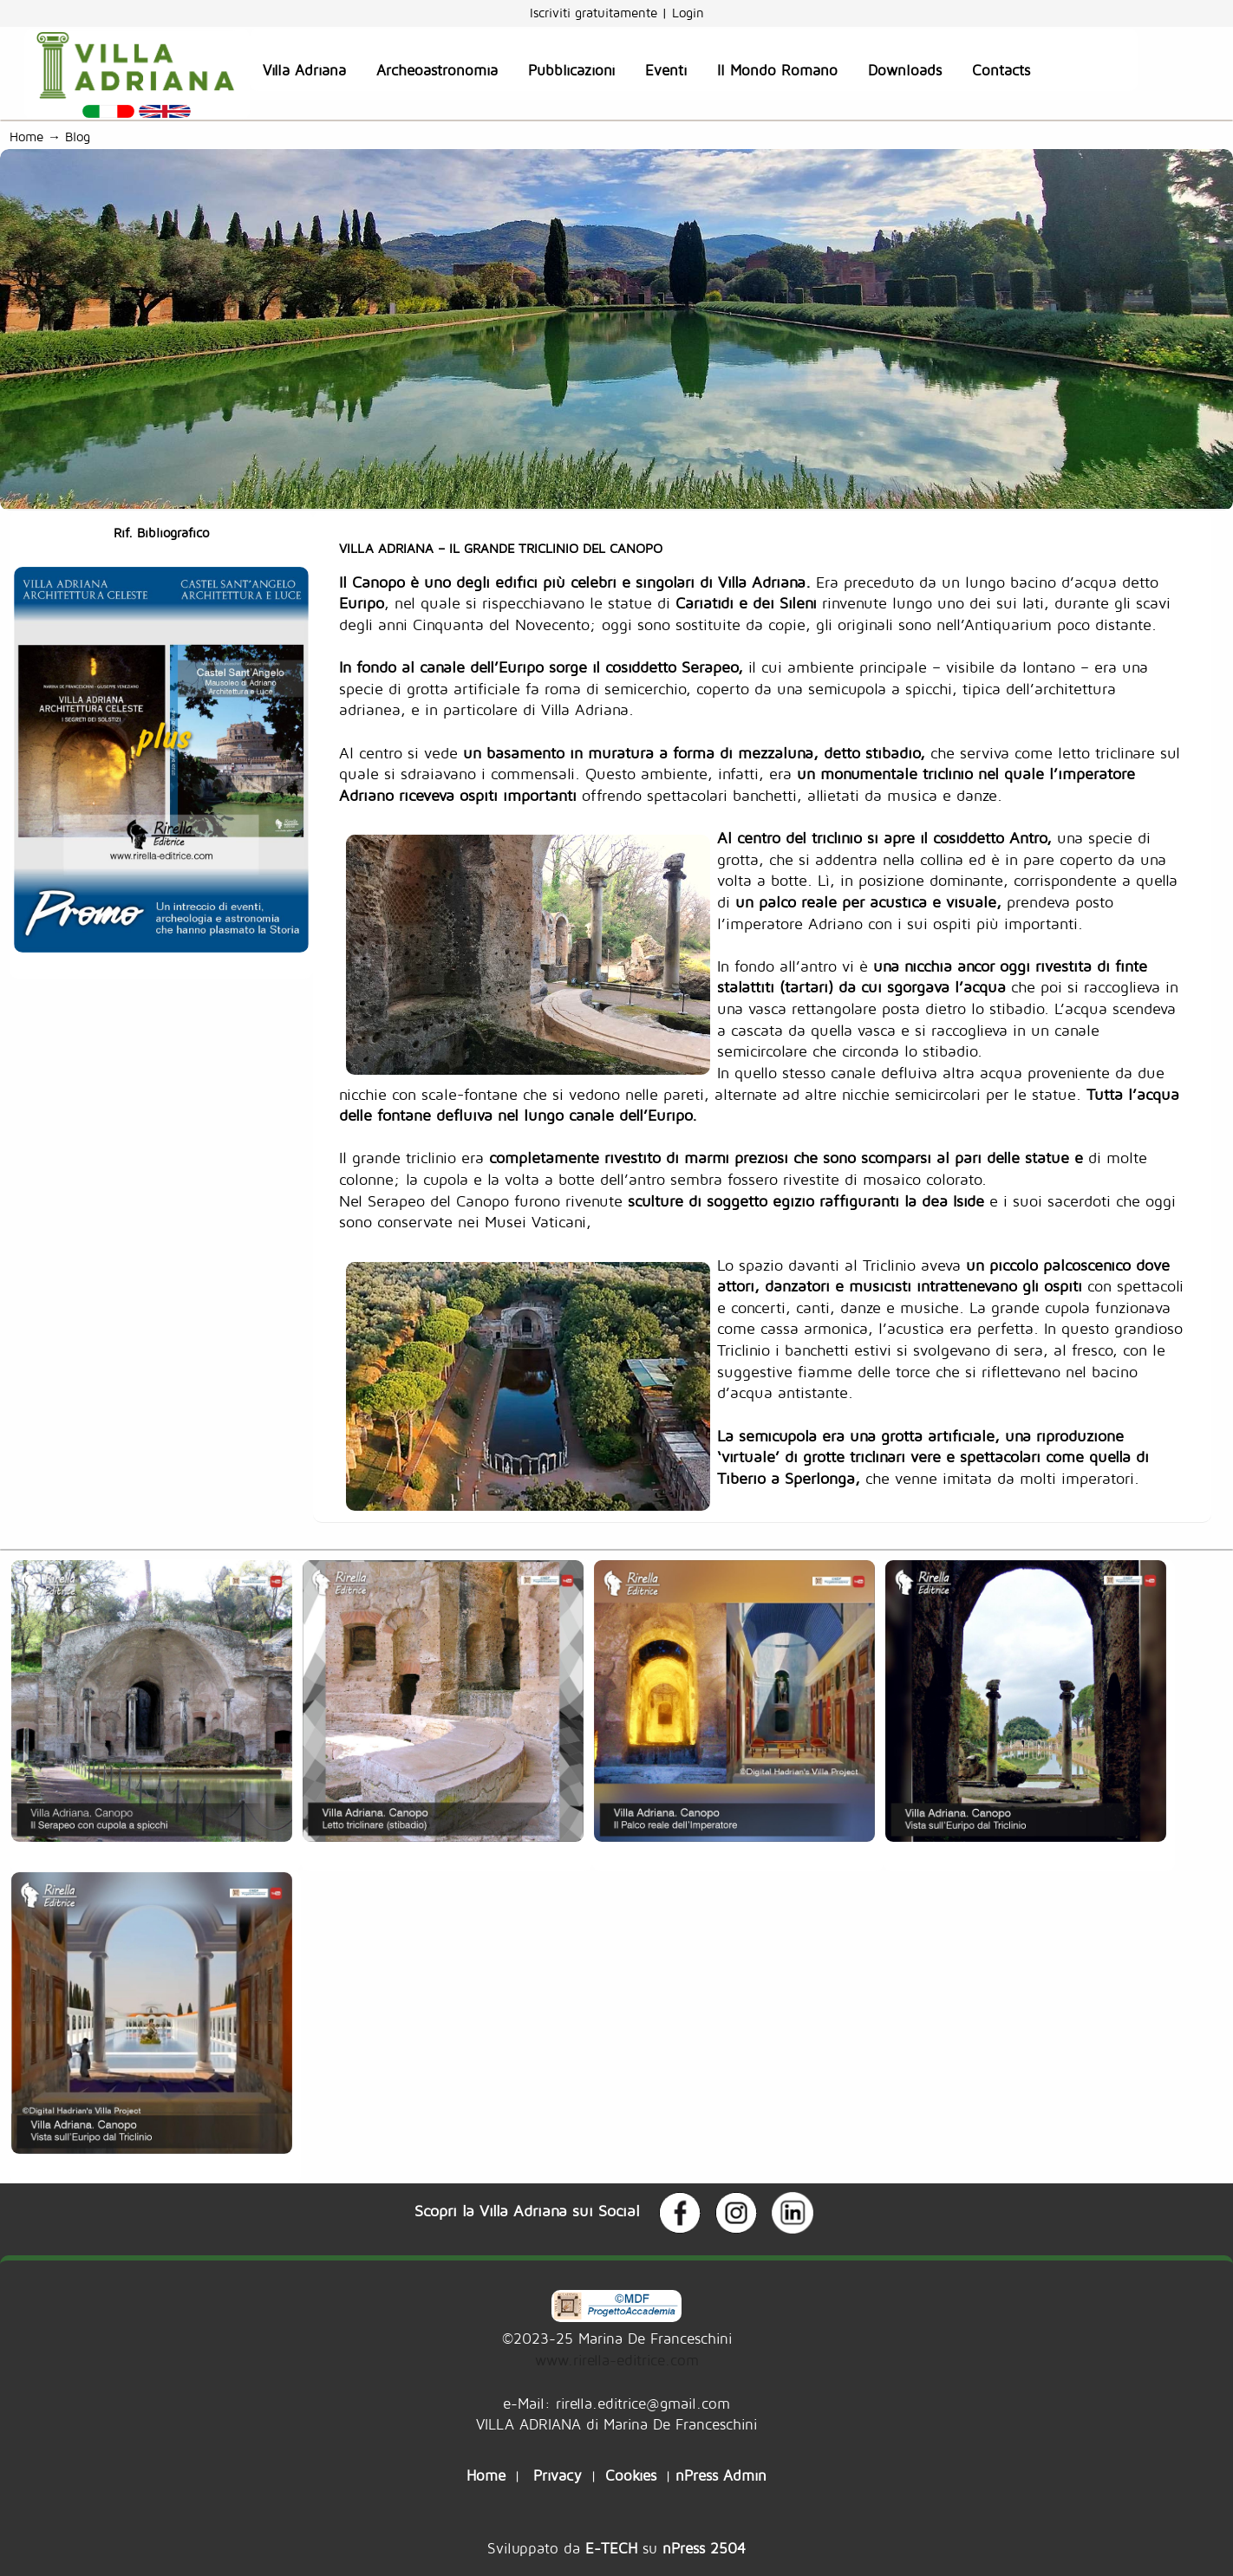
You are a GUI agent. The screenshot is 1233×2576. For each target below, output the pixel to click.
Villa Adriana (304, 70)
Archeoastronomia (437, 70)
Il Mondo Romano (777, 70)
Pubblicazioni (571, 70)
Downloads (905, 70)
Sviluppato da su (616, 2548)
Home (26, 136)
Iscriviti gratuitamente (596, 12)
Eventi (666, 70)
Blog (82, 136)
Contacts (1001, 70)
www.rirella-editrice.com (617, 2360)
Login (688, 12)
